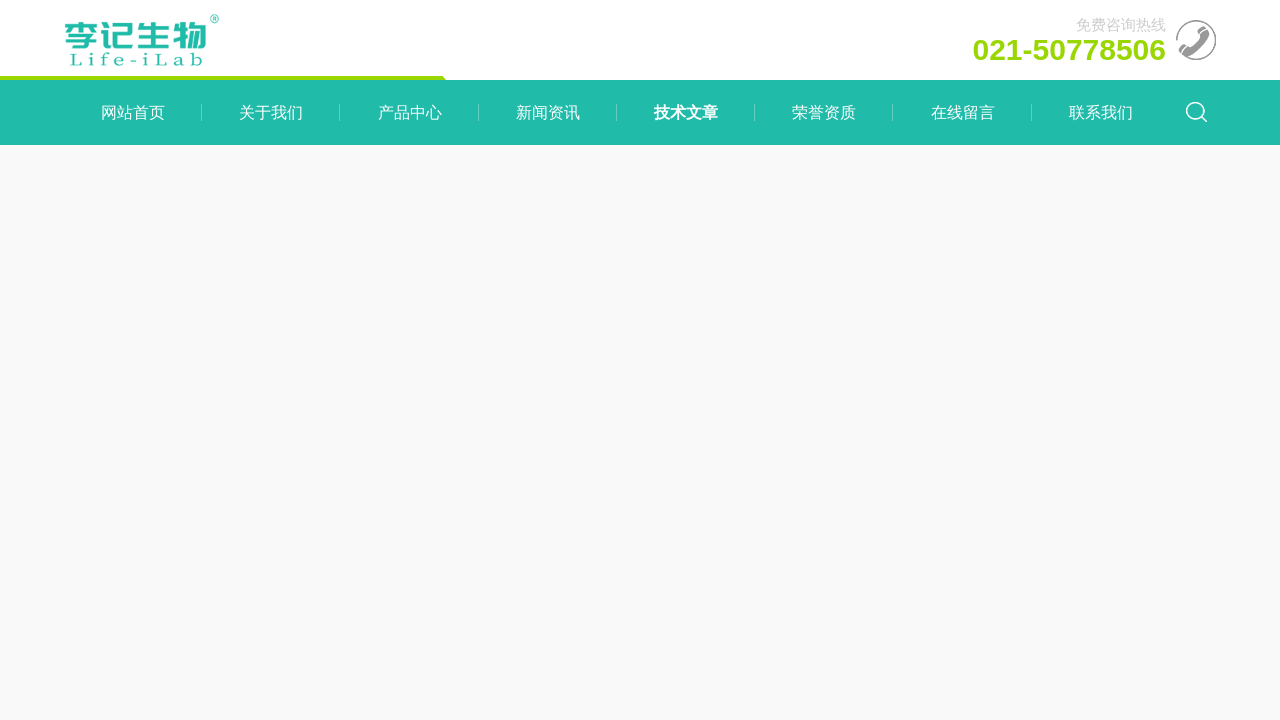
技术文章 (686, 112)
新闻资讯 (548, 112)
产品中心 (410, 112)
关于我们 (271, 112)
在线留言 (963, 112)
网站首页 (133, 112)
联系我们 (1101, 112)
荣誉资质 (824, 112)
